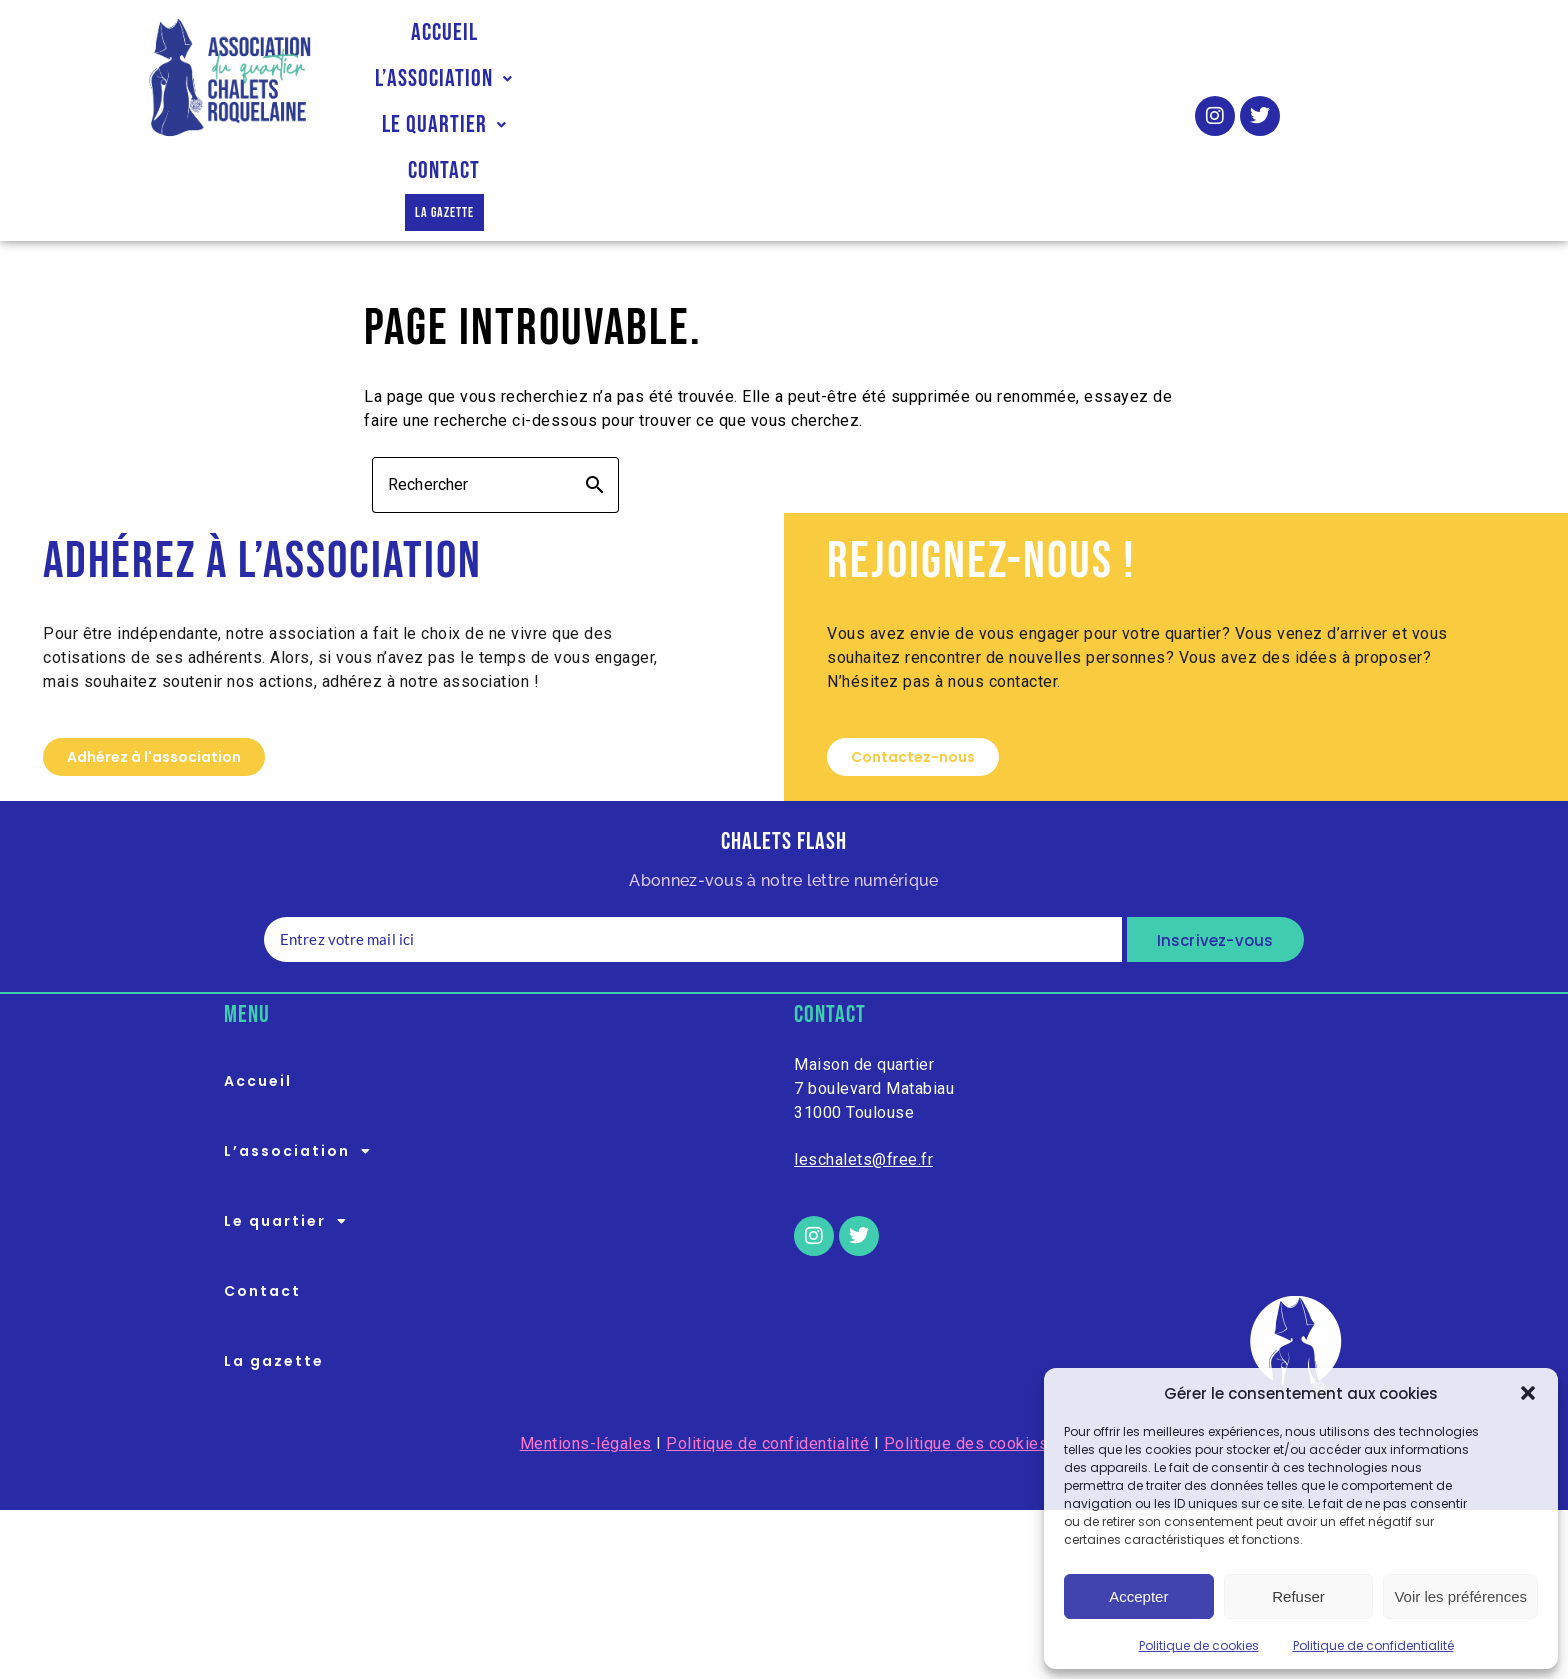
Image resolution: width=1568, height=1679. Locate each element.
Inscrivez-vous (1215, 857)
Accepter (1138, 1596)
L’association (602, 78)
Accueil (451, 78)
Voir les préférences (1460, 1596)
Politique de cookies (1199, 1645)
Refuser (1298, 1596)
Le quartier (781, 78)
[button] (1528, 1393)
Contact (928, 78)
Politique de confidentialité (1373, 1645)
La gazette (1060, 78)
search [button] (595, 402)
